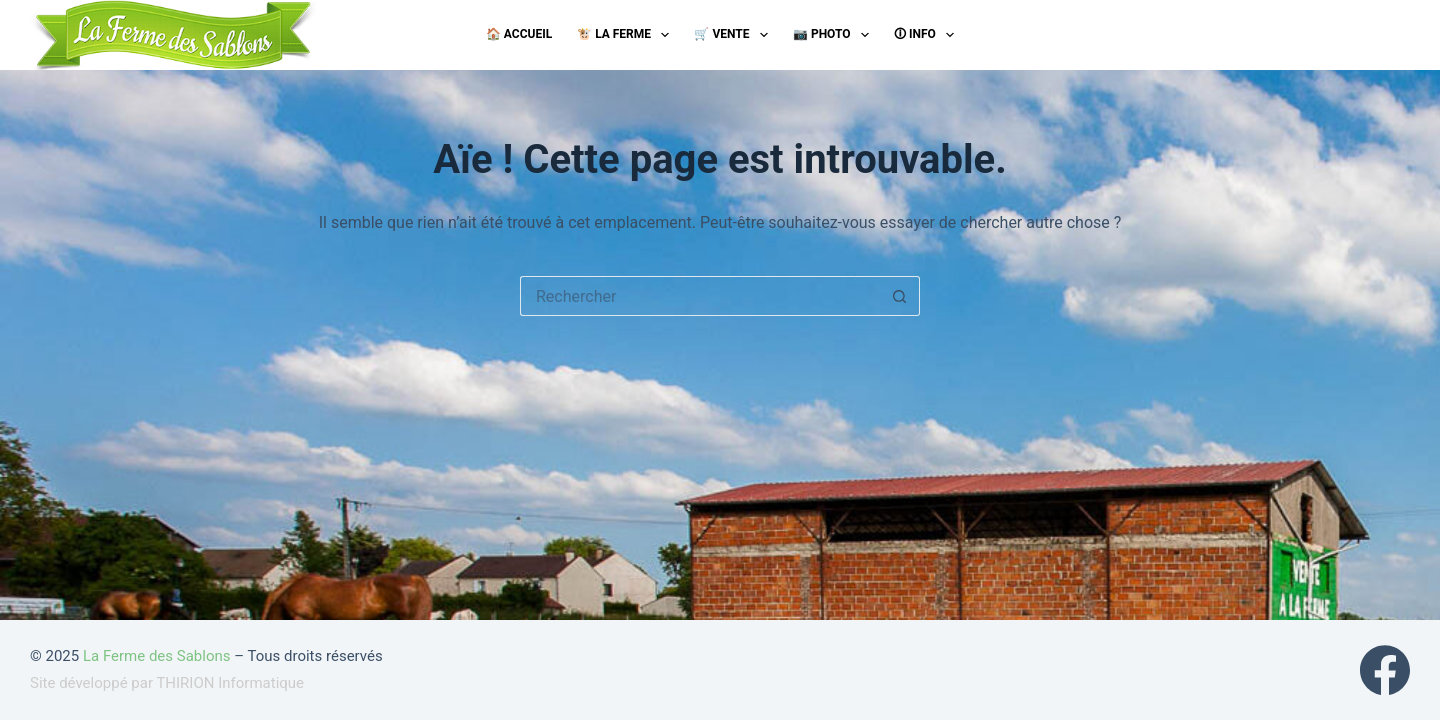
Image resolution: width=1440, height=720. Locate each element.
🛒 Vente (734, 35)
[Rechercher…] (700, 296)
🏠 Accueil (519, 34)
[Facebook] (1385, 670)
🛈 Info (928, 35)
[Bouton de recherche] (900, 296)
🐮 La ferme (627, 35)
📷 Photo (835, 35)
